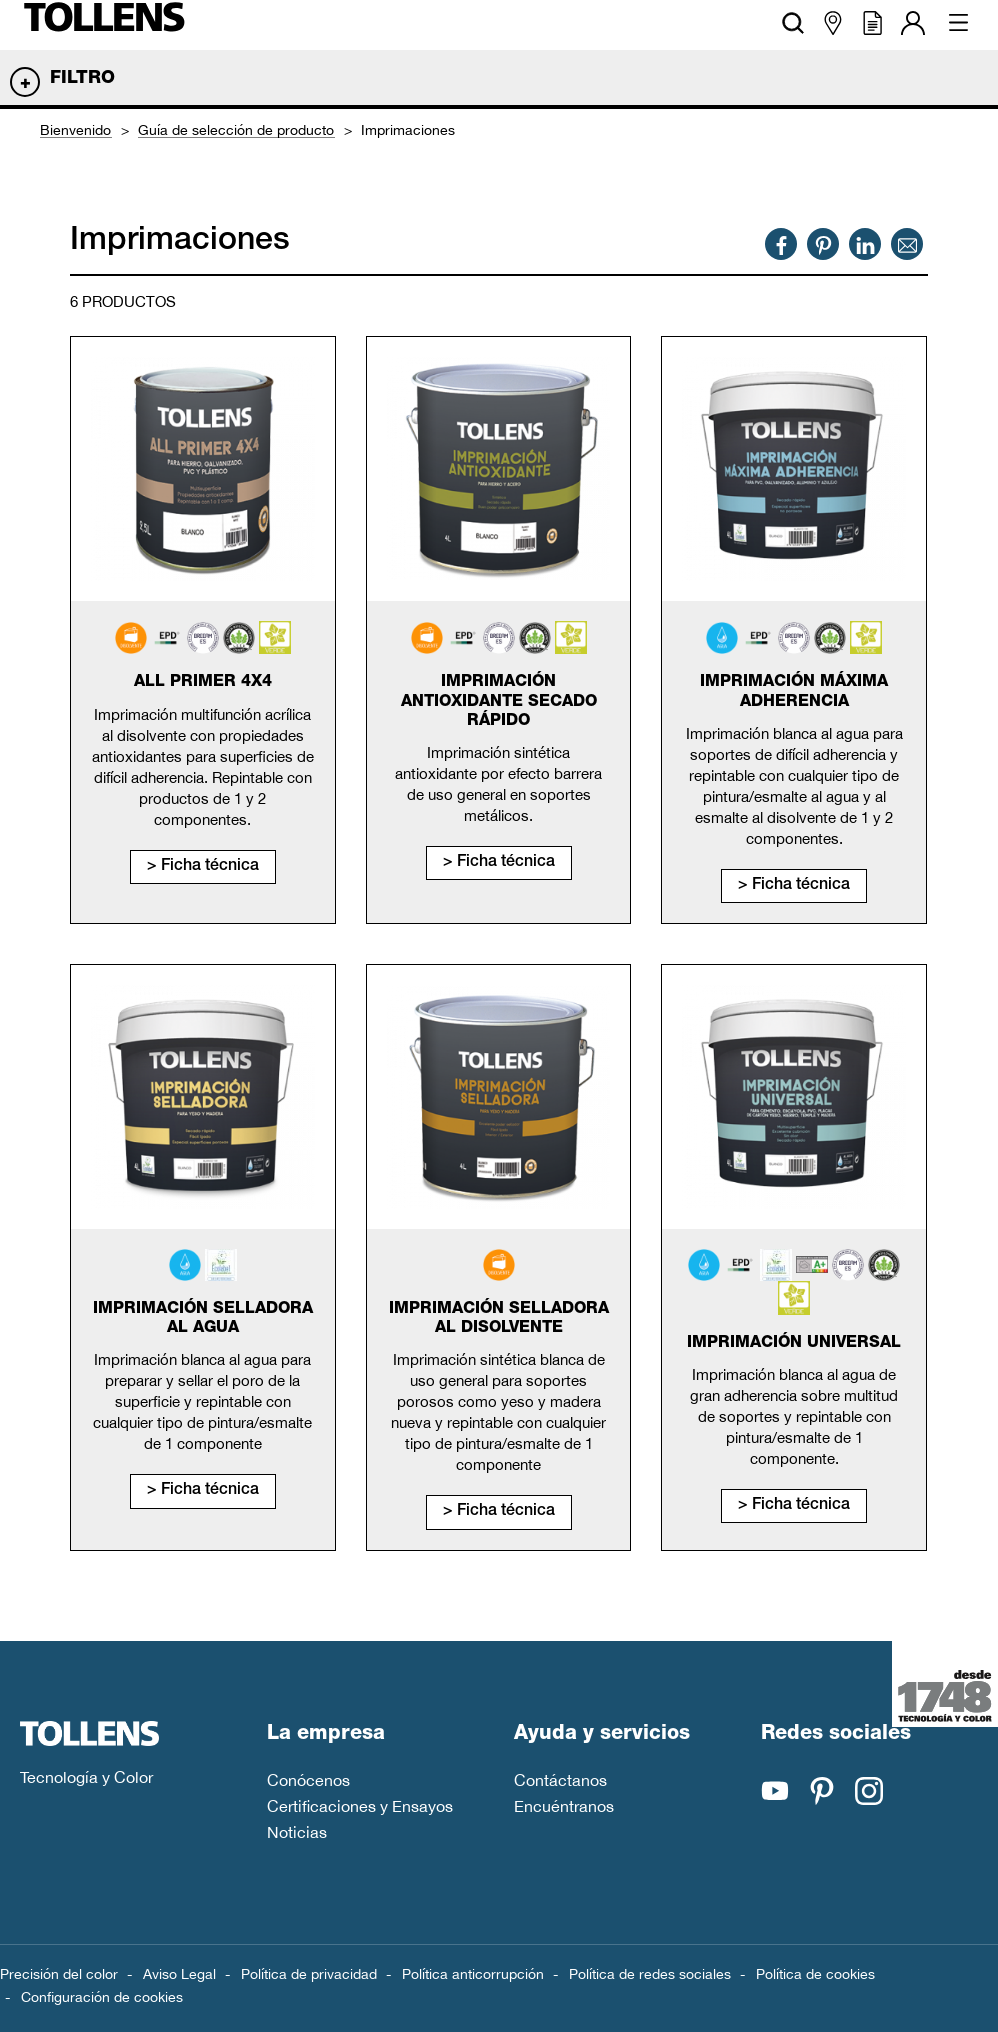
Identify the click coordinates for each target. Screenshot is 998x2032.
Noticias (297, 1832)
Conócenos (308, 1780)
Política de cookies (815, 1974)
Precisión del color (59, 1974)
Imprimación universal (794, 1344)
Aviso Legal (179, 1974)
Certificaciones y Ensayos (360, 1806)
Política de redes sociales (650, 1974)
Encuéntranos (564, 1806)
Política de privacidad (309, 1974)
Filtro (82, 79)
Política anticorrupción (473, 1974)
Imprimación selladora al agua (203, 1319)
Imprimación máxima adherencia (794, 692)
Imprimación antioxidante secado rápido (499, 702)
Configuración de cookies (102, 1997)
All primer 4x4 (203, 683)
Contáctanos (560, 1780)
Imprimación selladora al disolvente (499, 1319)
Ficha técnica (210, 867)
